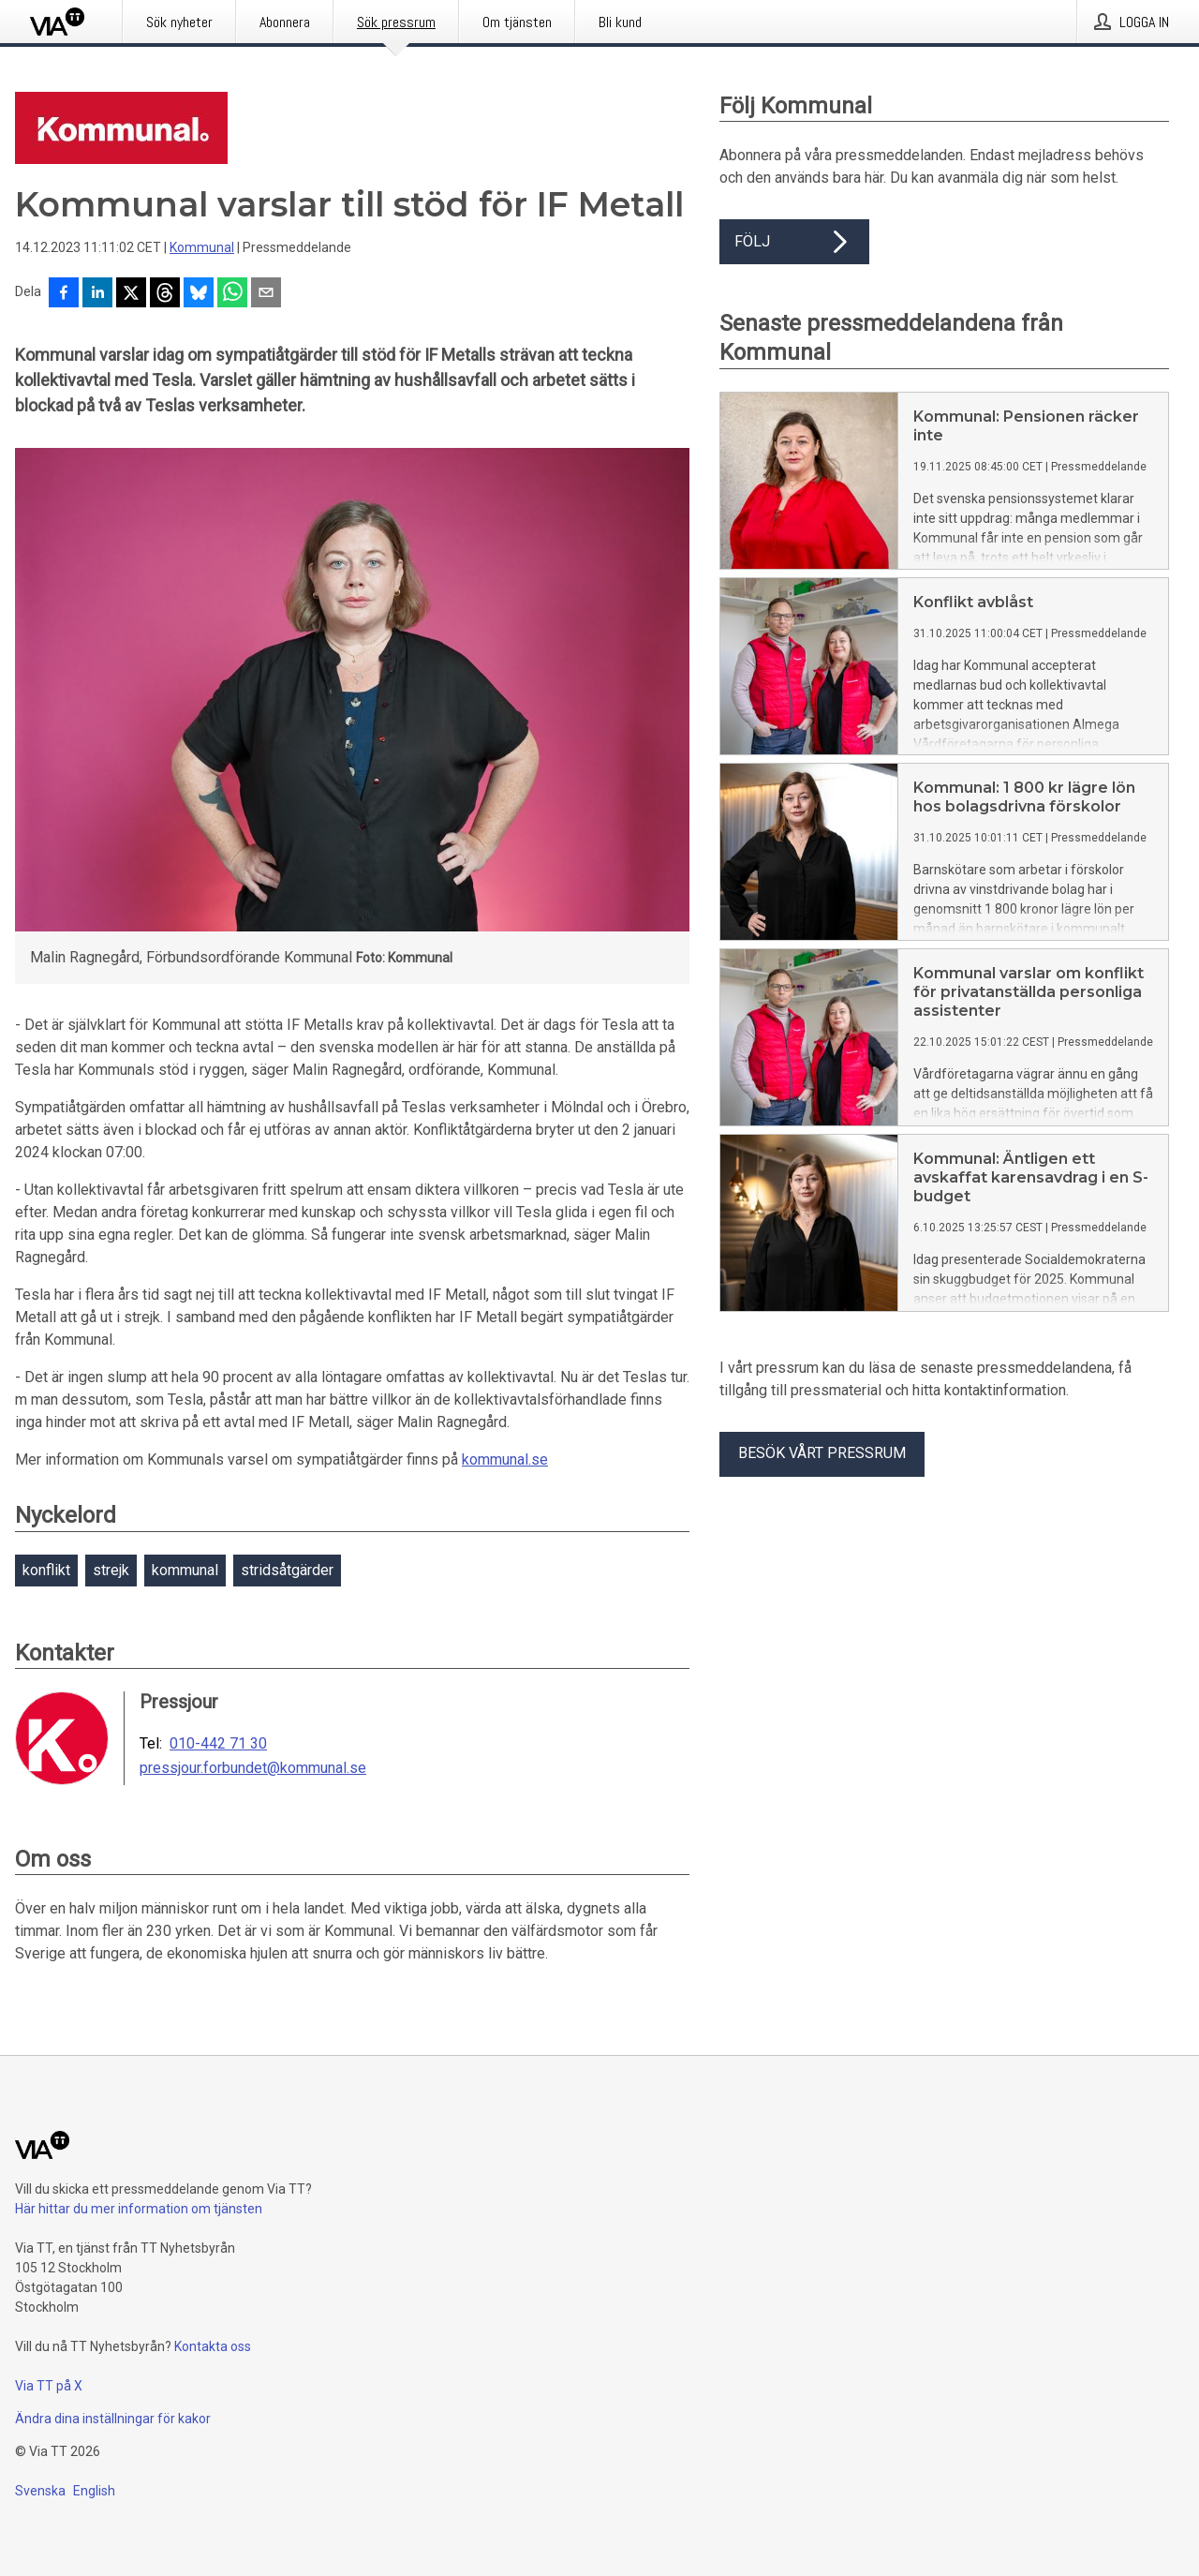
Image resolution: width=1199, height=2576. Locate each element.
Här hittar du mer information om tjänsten (138, 2208)
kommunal (185, 1570)
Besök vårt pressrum (822, 1453)
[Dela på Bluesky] (199, 294)
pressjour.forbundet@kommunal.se (253, 1768)
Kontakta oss (212, 2346)
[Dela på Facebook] (64, 294)
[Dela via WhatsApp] (232, 294)
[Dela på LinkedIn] (97, 294)
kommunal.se (505, 1459)
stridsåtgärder (287, 1570)
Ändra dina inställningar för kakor (113, 2418)
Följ (794, 242)
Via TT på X (48, 2385)
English (94, 2490)
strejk (111, 1570)
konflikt (46, 1570)
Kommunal (202, 247)
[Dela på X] (131, 294)
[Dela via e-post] (266, 294)
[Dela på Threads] (165, 294)
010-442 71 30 (218, 1743)
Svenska (40, 2490)
